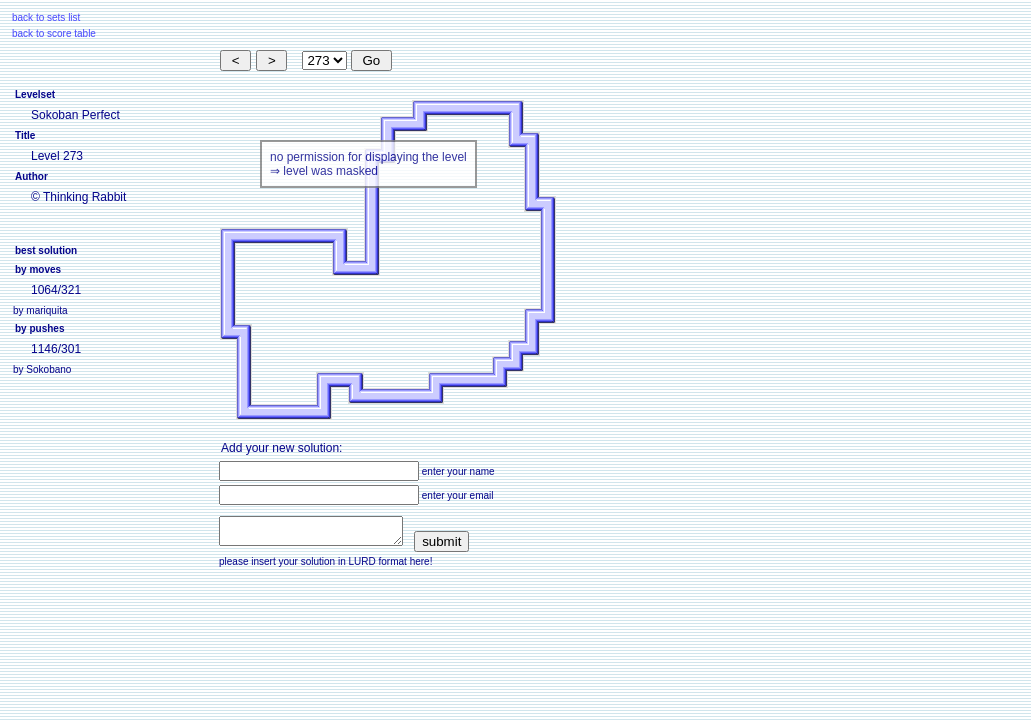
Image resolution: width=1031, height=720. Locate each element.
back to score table (54, 33)
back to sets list (46, 17)
